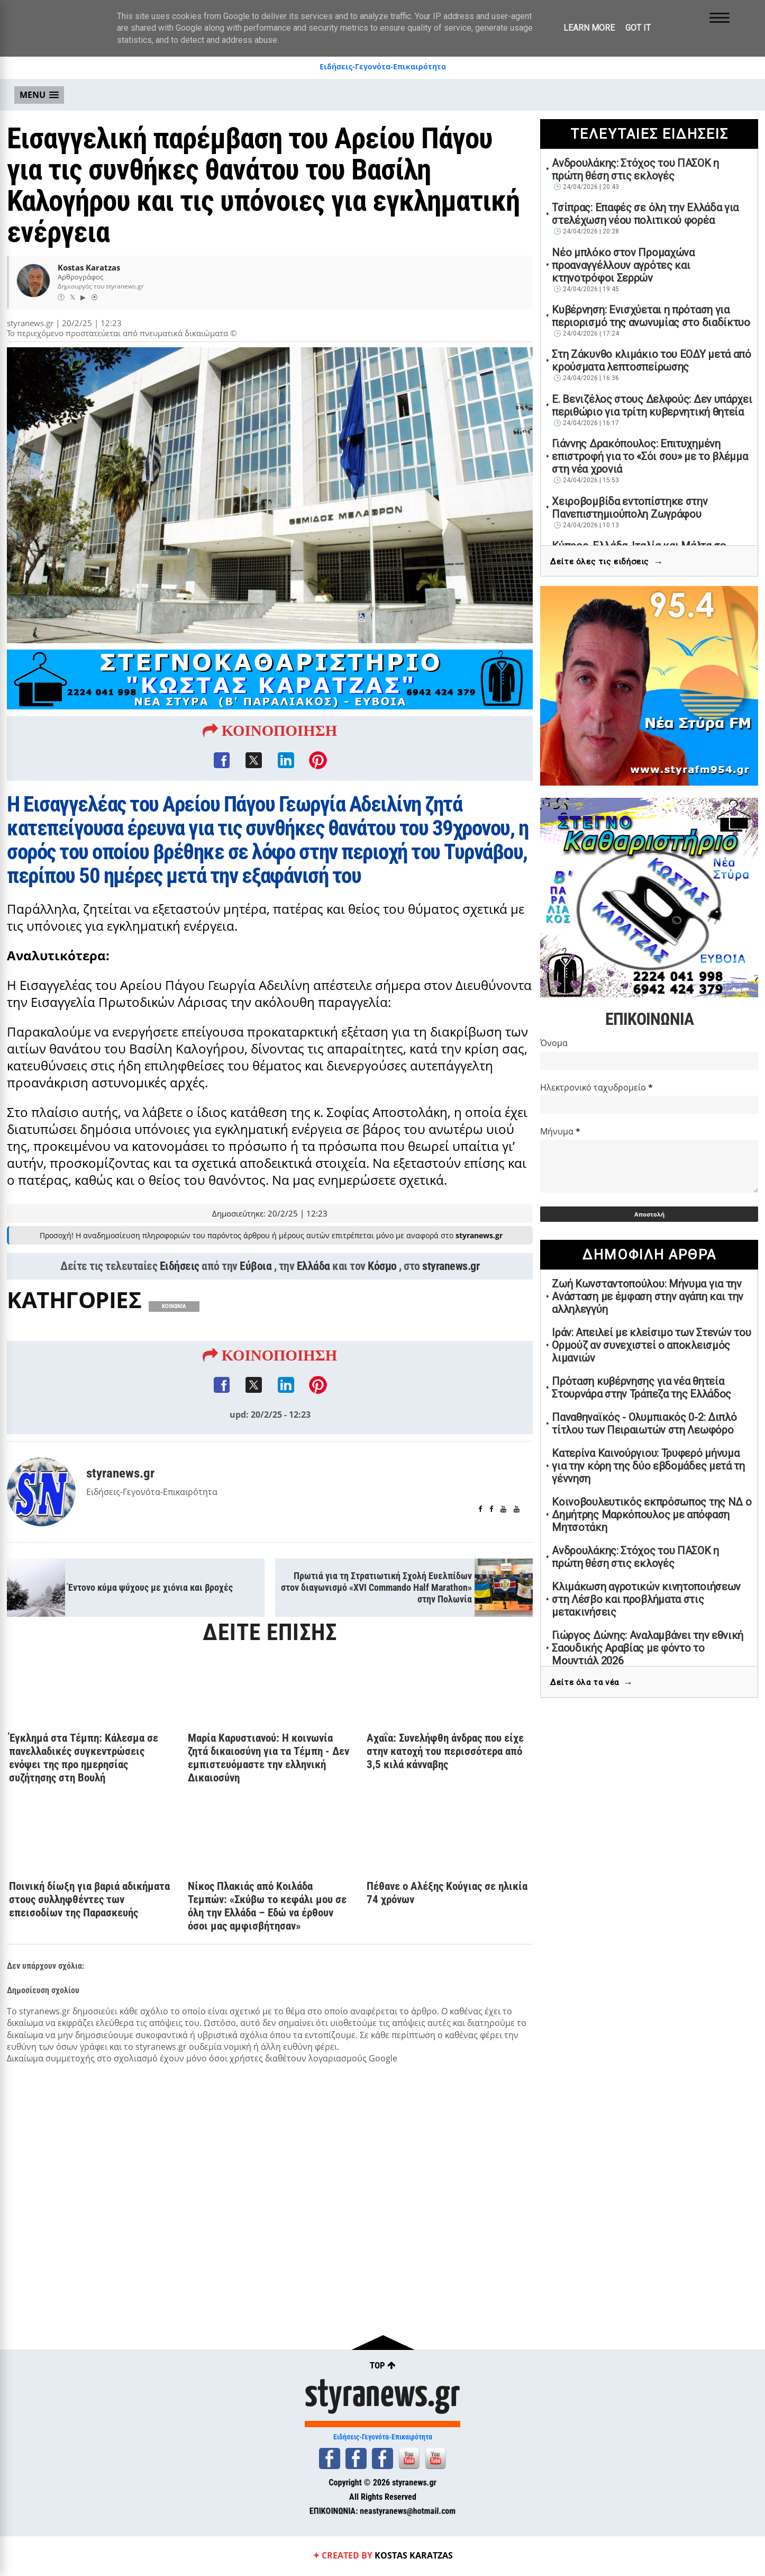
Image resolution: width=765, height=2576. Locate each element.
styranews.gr (450, 1311)
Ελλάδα (313, 1311)
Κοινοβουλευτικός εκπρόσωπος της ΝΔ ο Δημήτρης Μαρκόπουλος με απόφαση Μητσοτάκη (651, 1515)
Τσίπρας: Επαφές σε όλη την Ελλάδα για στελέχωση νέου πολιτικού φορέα (645, 214)
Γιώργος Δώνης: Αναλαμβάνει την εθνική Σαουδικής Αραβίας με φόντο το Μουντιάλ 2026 (647, 1648)
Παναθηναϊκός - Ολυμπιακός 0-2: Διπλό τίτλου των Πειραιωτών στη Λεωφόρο (644, 1423)
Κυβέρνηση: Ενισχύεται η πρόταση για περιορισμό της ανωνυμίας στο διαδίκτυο (651, 316)
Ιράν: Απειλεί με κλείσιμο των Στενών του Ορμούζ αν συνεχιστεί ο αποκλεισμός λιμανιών (651, 1345)
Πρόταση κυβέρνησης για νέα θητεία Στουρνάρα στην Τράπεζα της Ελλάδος (641, 1387)
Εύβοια (255, 1311)
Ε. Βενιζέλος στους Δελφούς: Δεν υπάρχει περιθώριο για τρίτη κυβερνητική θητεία (652, 405)
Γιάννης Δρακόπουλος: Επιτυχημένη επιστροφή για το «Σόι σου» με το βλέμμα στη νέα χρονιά (650, 456)
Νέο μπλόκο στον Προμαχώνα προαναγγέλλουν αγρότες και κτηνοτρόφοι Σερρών (623, 265)
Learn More (589, 28)
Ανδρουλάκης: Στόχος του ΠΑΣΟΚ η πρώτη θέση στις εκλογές (635, 169)
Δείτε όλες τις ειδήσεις (606, 562)
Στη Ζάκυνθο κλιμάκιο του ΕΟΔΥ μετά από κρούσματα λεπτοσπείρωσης (651, 360)
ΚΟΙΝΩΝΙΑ (174, 1351)
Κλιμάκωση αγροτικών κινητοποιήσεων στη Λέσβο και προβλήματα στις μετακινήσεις (646, 1599)
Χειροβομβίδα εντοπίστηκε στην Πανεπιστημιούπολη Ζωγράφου (629, 507)
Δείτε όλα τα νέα (591, 1682)
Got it (638, 28)
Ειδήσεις (179, 1311)
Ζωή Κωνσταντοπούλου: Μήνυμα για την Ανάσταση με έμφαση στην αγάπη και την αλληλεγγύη (647, 1296)
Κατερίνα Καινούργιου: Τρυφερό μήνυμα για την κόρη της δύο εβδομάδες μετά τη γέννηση (648, 1466)
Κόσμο (382, 1311)
